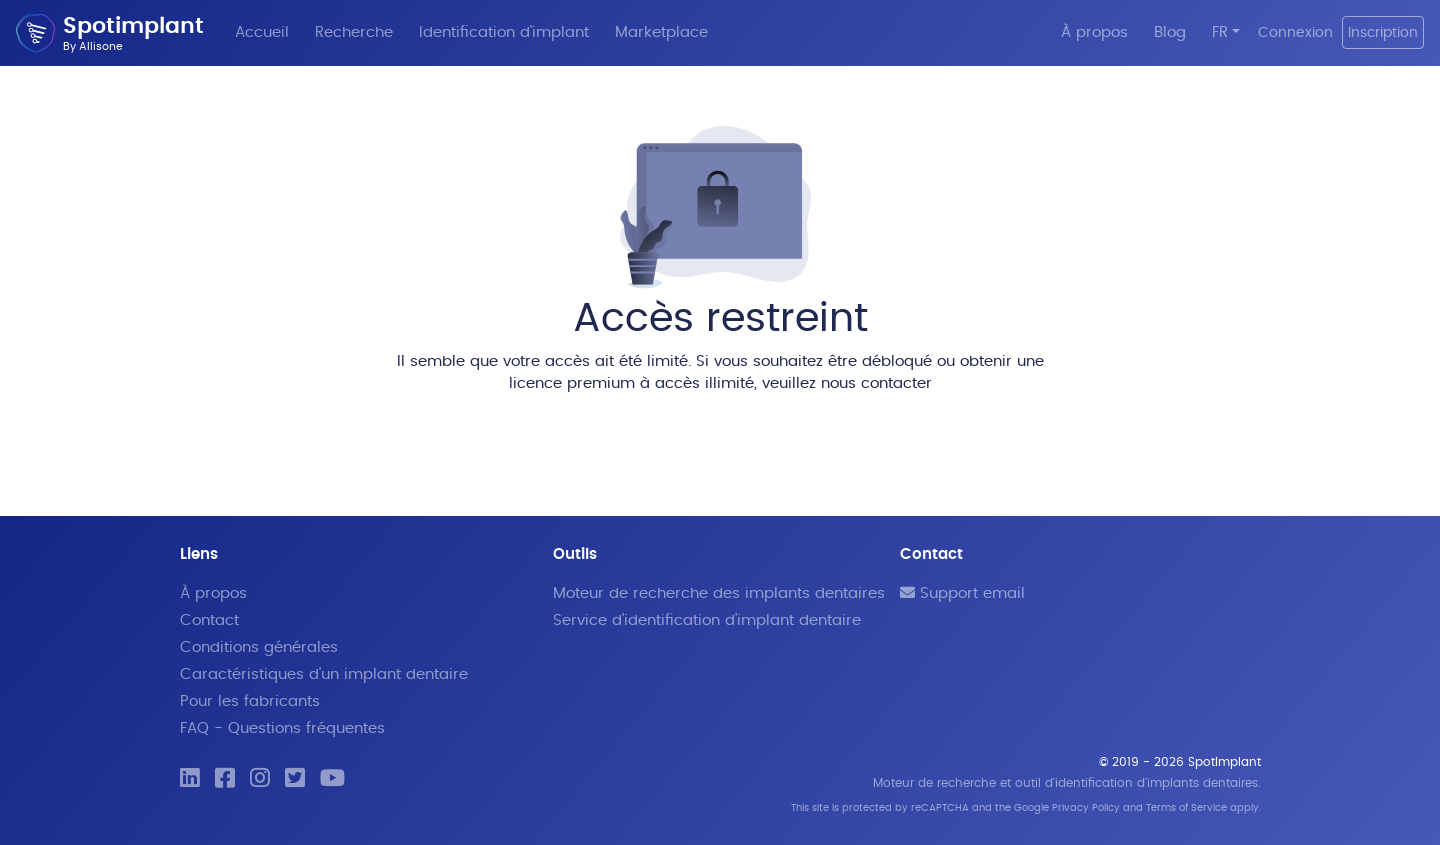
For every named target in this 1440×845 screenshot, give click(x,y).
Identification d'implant (504, 32)
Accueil (262, 32)
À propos (1094, 32)
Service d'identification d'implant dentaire (707, 620)
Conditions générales (259, 647)
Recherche (354, 32)
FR (1220, 32)
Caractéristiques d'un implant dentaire (324, 674)
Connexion (1295, 32)
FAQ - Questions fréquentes (282, 728)
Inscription (1383, 32)
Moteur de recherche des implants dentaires (719, 593)
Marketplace (661, 32)
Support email (962, 593)
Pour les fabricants (250, 701)
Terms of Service (1186, 808)
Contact (209, 620)
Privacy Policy (1086, 808)
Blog (1170, 32)
